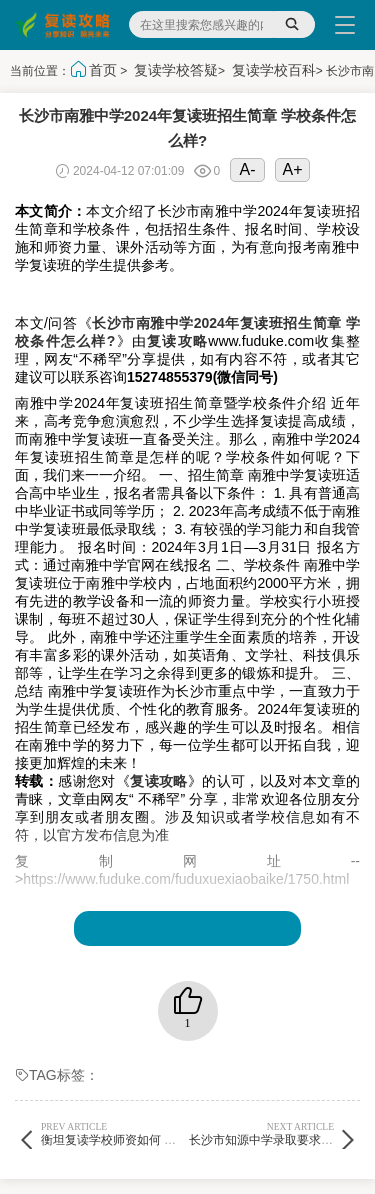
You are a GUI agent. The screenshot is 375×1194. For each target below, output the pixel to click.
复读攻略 (177, 341)
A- (248, 169)
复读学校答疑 (176, 70)
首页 (103, 70)
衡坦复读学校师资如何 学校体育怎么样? (147, 1133)
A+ (293, 169)
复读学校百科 (274, 70)
